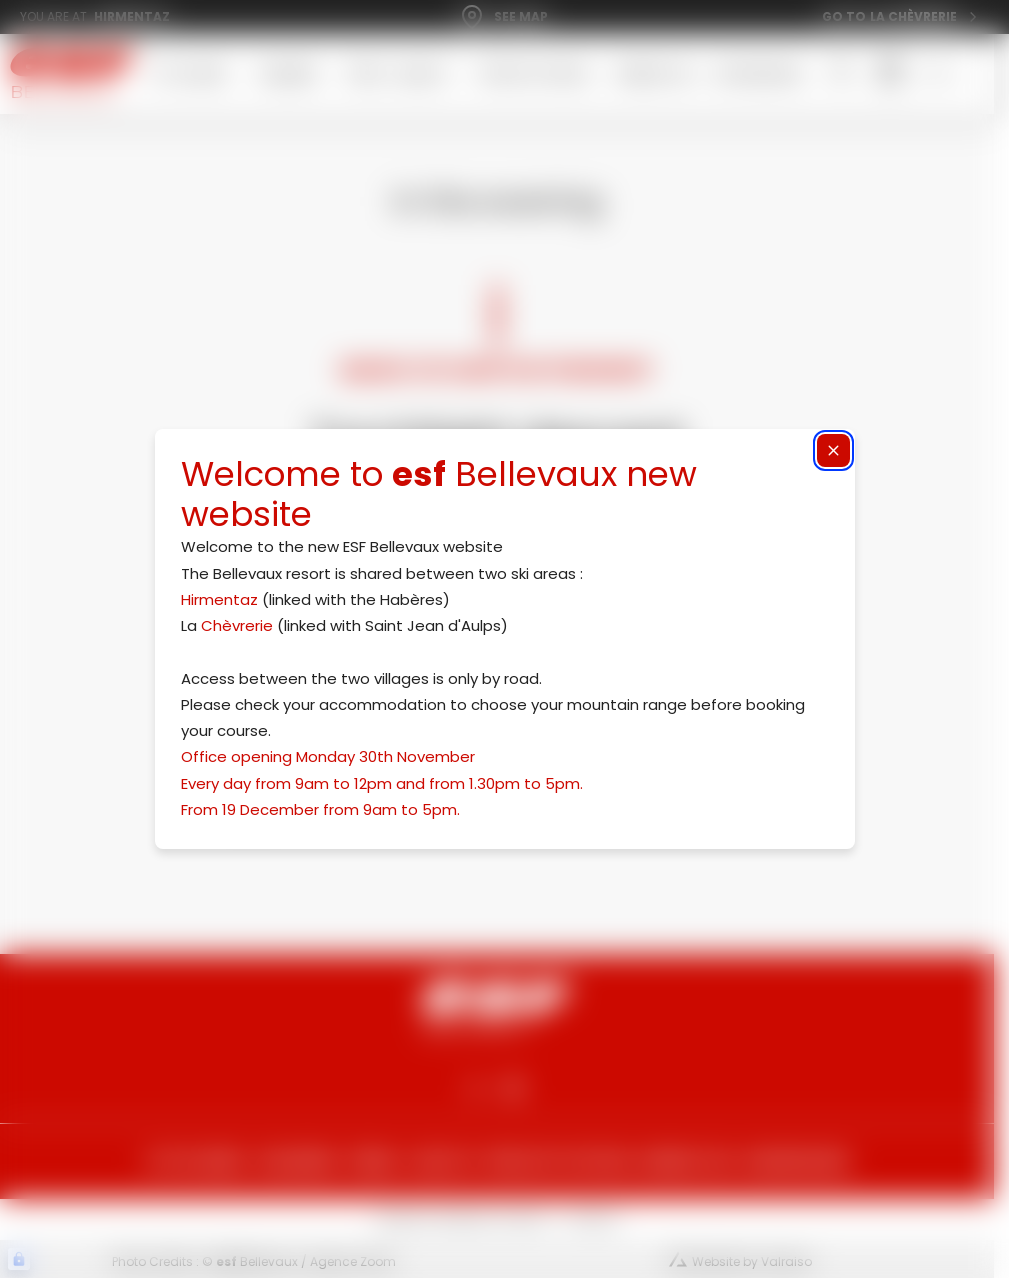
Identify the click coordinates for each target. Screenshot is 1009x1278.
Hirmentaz (219, 599)
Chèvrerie (237, 625)
